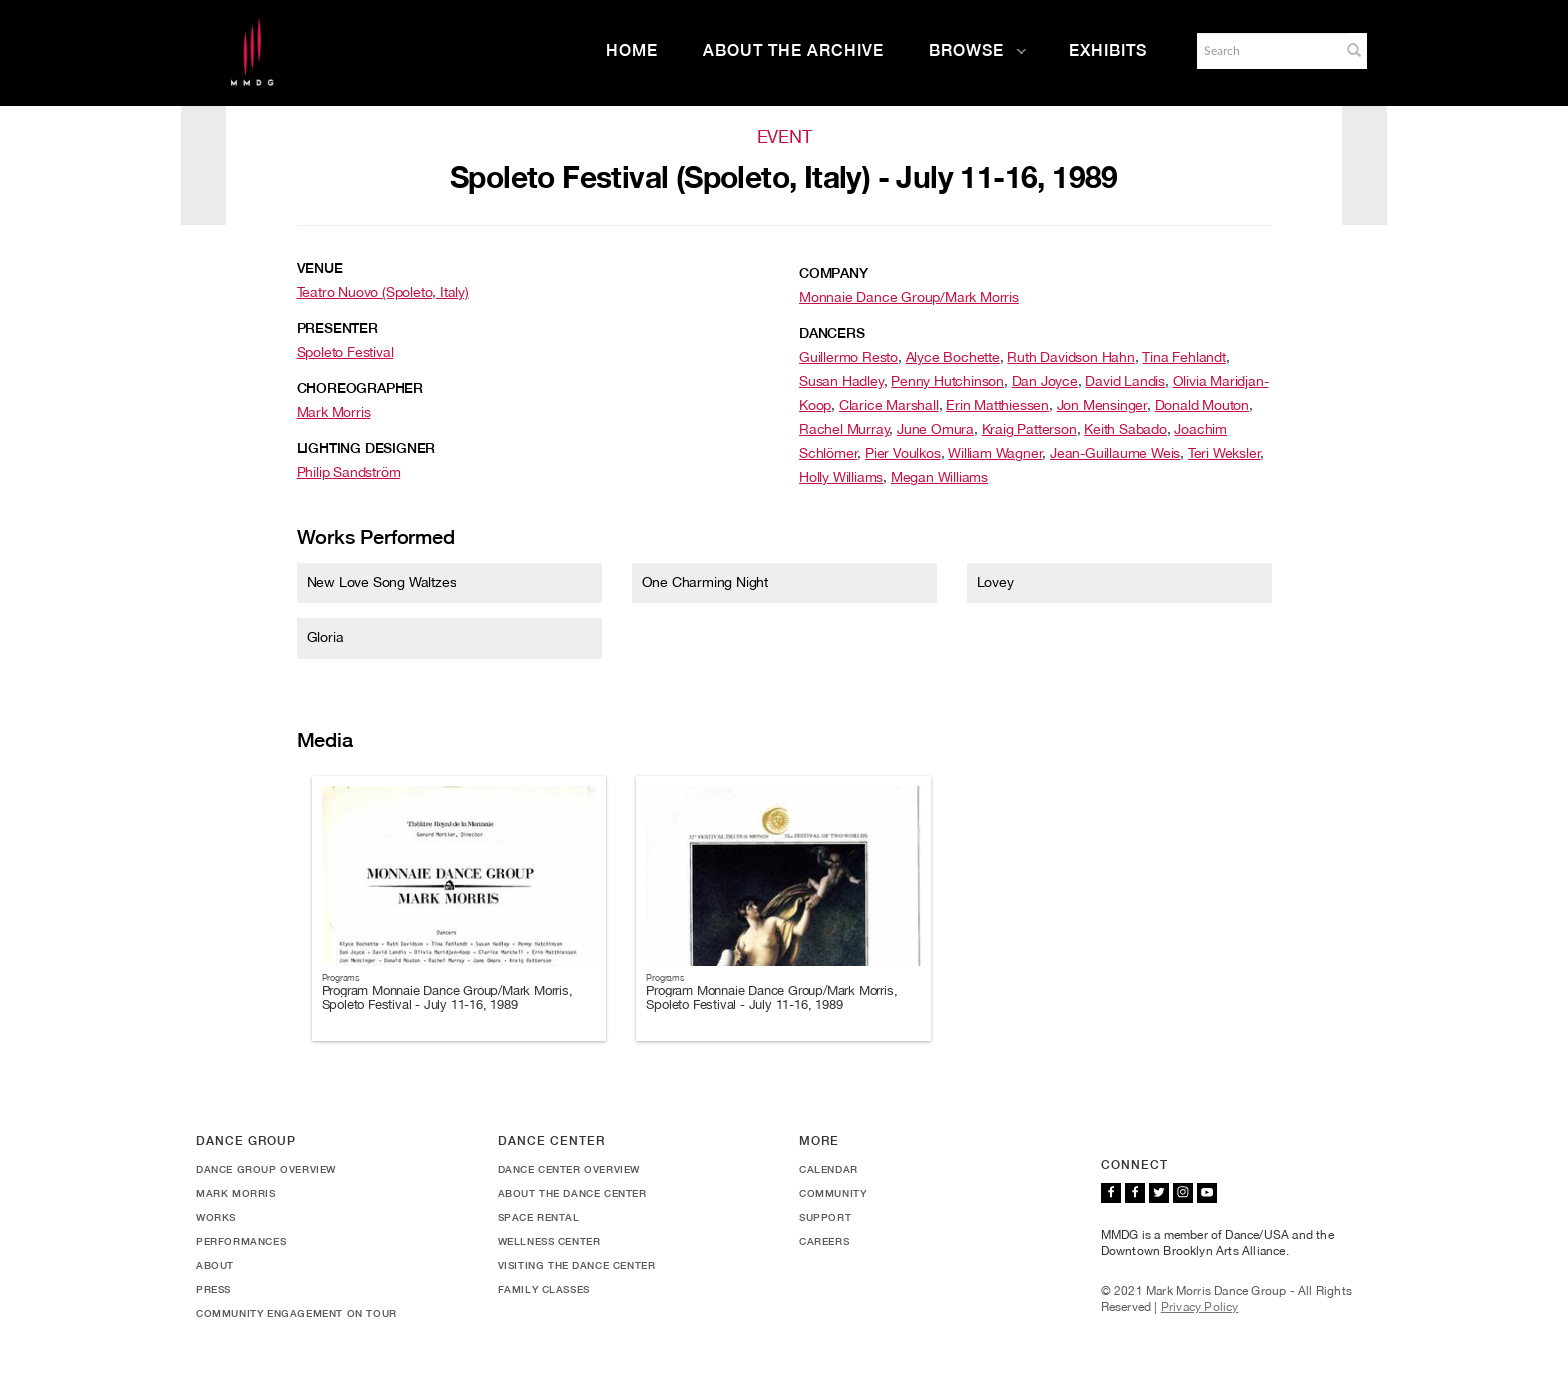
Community (832, 1193)
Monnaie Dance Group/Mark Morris (909, 297)
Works (216, 1217)
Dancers (832, 333)
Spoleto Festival (345, 352)
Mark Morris (334, 412)
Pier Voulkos (903, 453)
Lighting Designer (366, 448)
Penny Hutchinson (947, 381)
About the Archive (793, 50)
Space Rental (539, 1217)
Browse (978, 50)
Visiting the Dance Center (577, 1265)
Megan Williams (939, 477)
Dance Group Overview (266, 1169)
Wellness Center (549, 1241)
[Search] (1267, 51)
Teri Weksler (1224, 453)
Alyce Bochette (953, 357)
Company (833, 273)
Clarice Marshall (889, 405)
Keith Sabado (1125, 429)
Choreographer (360, 388)
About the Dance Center (572, 1193)
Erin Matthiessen (997, 405)
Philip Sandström (349, 472)
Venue (320, 268)
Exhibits (1108, 50)
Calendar (828, 1169)
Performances (241, 1241)
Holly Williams (841, 477)
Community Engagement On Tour (296, 1313)
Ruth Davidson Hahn (1070, 357)
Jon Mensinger (1102, 405)
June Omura (935, 429)
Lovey (995, 582)
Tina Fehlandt (1183, 357)
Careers (824, 1241)
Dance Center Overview (569, 1169)
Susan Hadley (841, 381)
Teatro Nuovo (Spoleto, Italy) (383, 292)
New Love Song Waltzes (382, 582)
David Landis (1125, 381)
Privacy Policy (1200, 1307)
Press (213, 1289)
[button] (1354, 50)
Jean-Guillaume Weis (1115, 453)
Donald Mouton (1202, 405)
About (215, 1265)
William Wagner (995, 453)
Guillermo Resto (848, 357)
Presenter (337, 328)
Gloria (325, 637)
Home (632, 50)
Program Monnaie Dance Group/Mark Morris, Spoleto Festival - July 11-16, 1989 (447, 997)
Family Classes (544, 1289)
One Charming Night (705, 582)
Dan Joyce (1045, 381)
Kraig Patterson (1029, 429)
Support (825, 1217)
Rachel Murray (844, 429)
